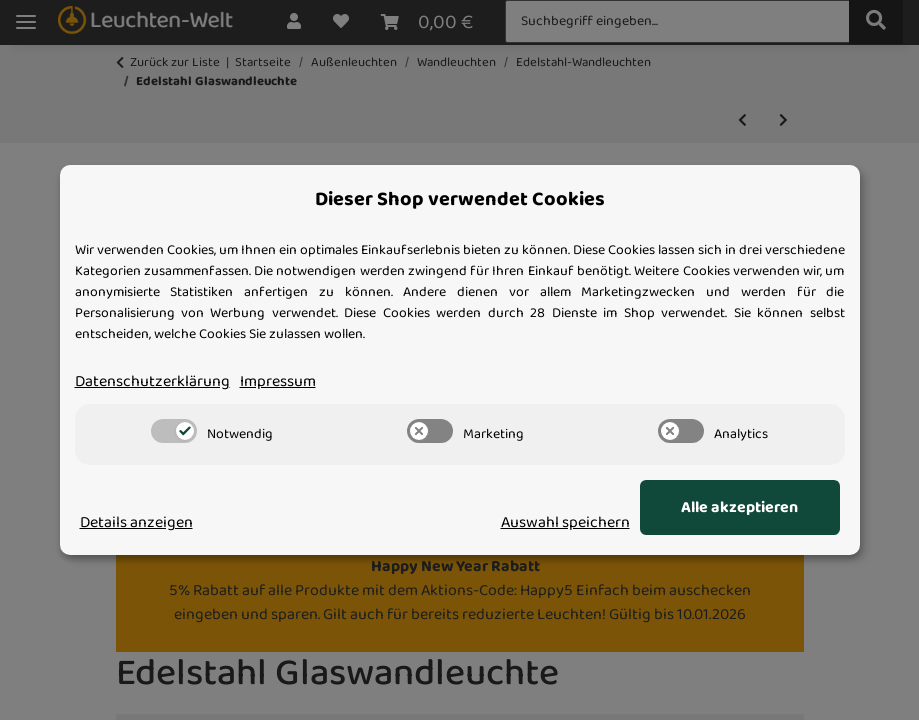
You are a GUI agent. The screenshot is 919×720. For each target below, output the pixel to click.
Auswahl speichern (565, 523)
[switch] (174, 431)
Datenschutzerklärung (152, 382)
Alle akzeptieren (739, 508)
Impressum (278, 382)
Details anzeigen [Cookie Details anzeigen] (136, 523)
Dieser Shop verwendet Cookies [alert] (460, 200)
